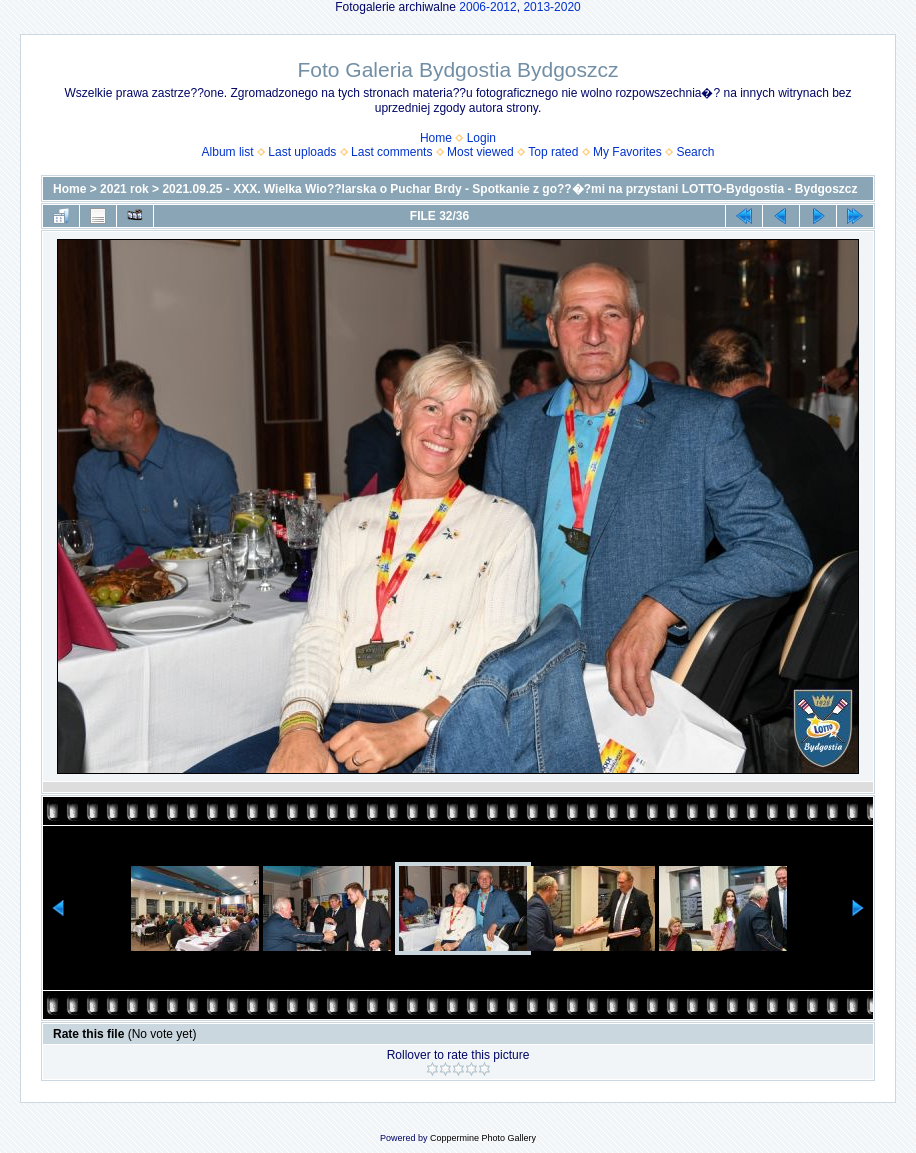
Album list (228, 152)
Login (481, 138)
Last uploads (302, 152)
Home (436, 138)
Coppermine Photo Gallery (483, 1138)
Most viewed (480, 152)
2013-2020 (551, 7)
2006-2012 (487, 7)
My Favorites (627, 152)
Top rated (553, 152)
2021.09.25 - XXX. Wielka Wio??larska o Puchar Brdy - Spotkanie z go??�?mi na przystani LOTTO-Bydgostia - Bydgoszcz (509, 189)
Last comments (391, 152)
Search (695, 152)
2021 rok (124, 189)
